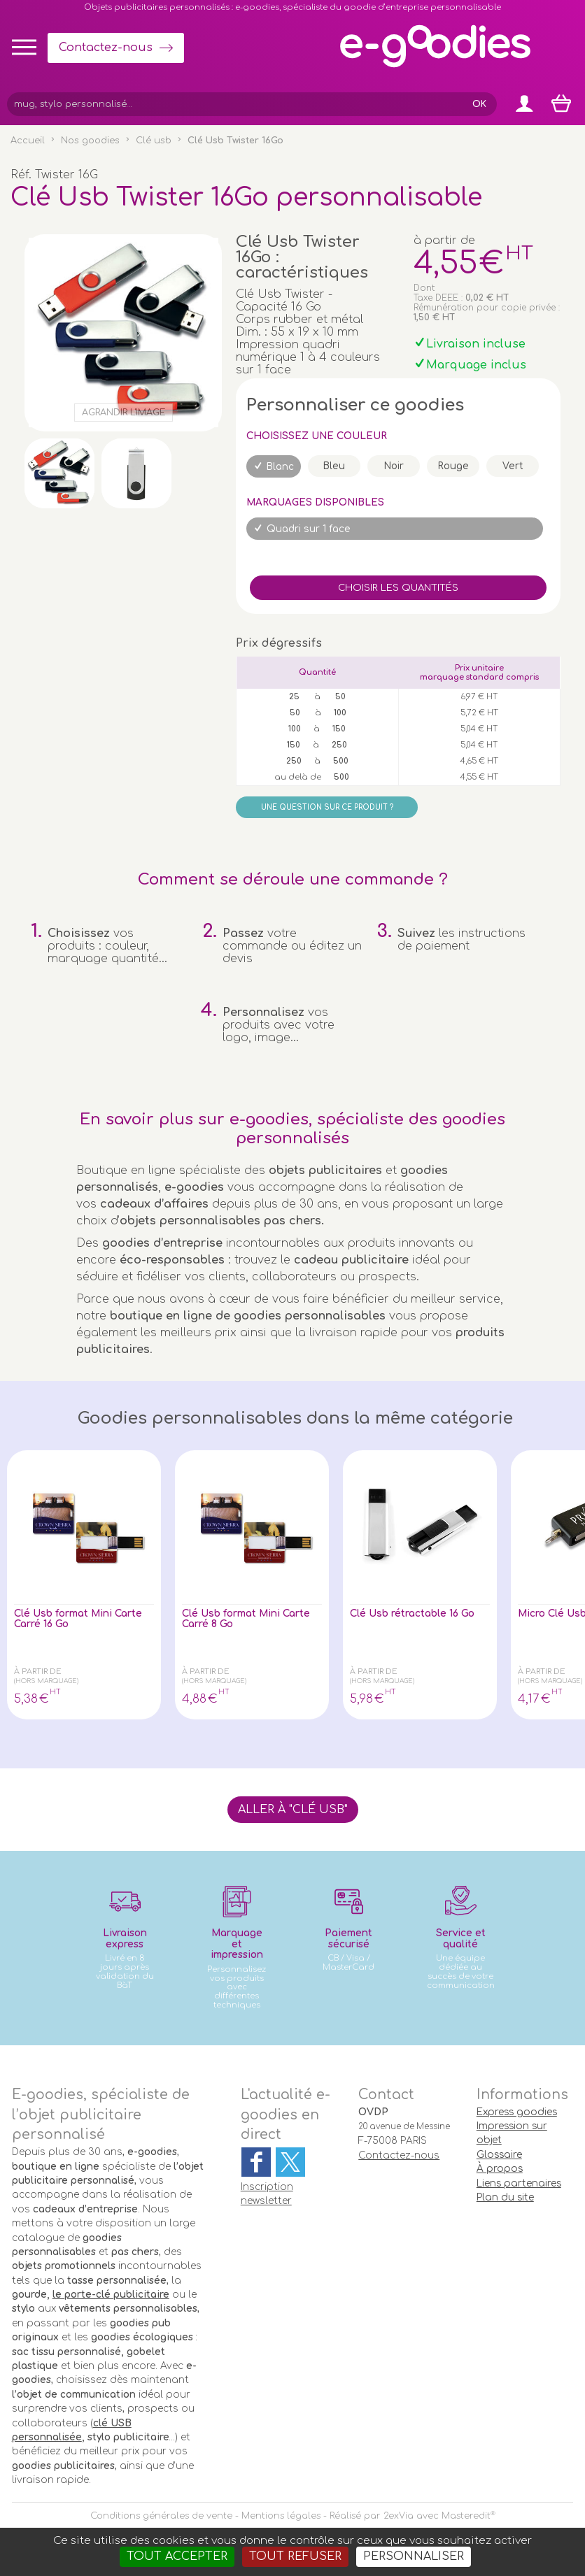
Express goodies (517, 2112)
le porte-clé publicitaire (110, 2294)
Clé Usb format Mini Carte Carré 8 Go (240, 1620)
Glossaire (499, 2154)
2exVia (398, 2516)
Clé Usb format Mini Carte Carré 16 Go (73, 1620)
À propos (500, 2168)
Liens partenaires (519, 2183)
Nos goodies (90, 140)
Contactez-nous (106, 47)
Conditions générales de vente (161, 2516)
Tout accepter (177, 2556)
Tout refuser (295, 2556)
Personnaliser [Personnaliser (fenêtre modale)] (413, 2556)
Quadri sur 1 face (309, 529)
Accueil (27, 140)
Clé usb (153, 140)
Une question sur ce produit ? (327, 807)
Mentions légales (280, 2516)
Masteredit (466, 2516)
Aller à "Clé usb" (293, 1809)
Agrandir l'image (123, 412)
